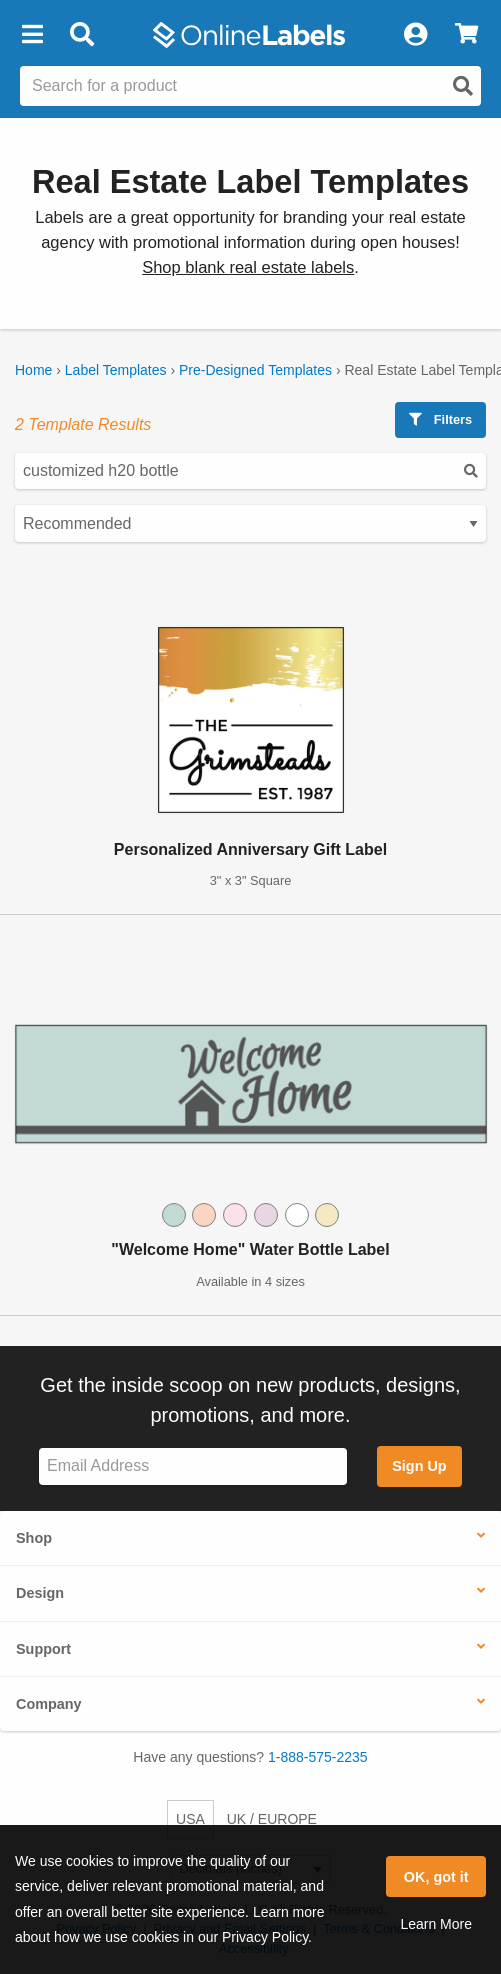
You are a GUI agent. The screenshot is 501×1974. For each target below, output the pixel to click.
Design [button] (40, 1593)
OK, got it (436, 1877)
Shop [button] (34, 1538)
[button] (32, 35)
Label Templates (116, 370)
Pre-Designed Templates (255, 370)
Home (33, 370)
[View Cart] (466, 35)
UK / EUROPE (272, 1819)
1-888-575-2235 (318, 1757)
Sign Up (419, 1466)
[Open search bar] (81, 35)
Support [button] (43, 1649)
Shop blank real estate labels (248, 267)
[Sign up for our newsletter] (193, 1466)
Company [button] (49, 1704)
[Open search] (463, 86)
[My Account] (415, 35)
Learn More (436, 1924)
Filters (440, 419)
